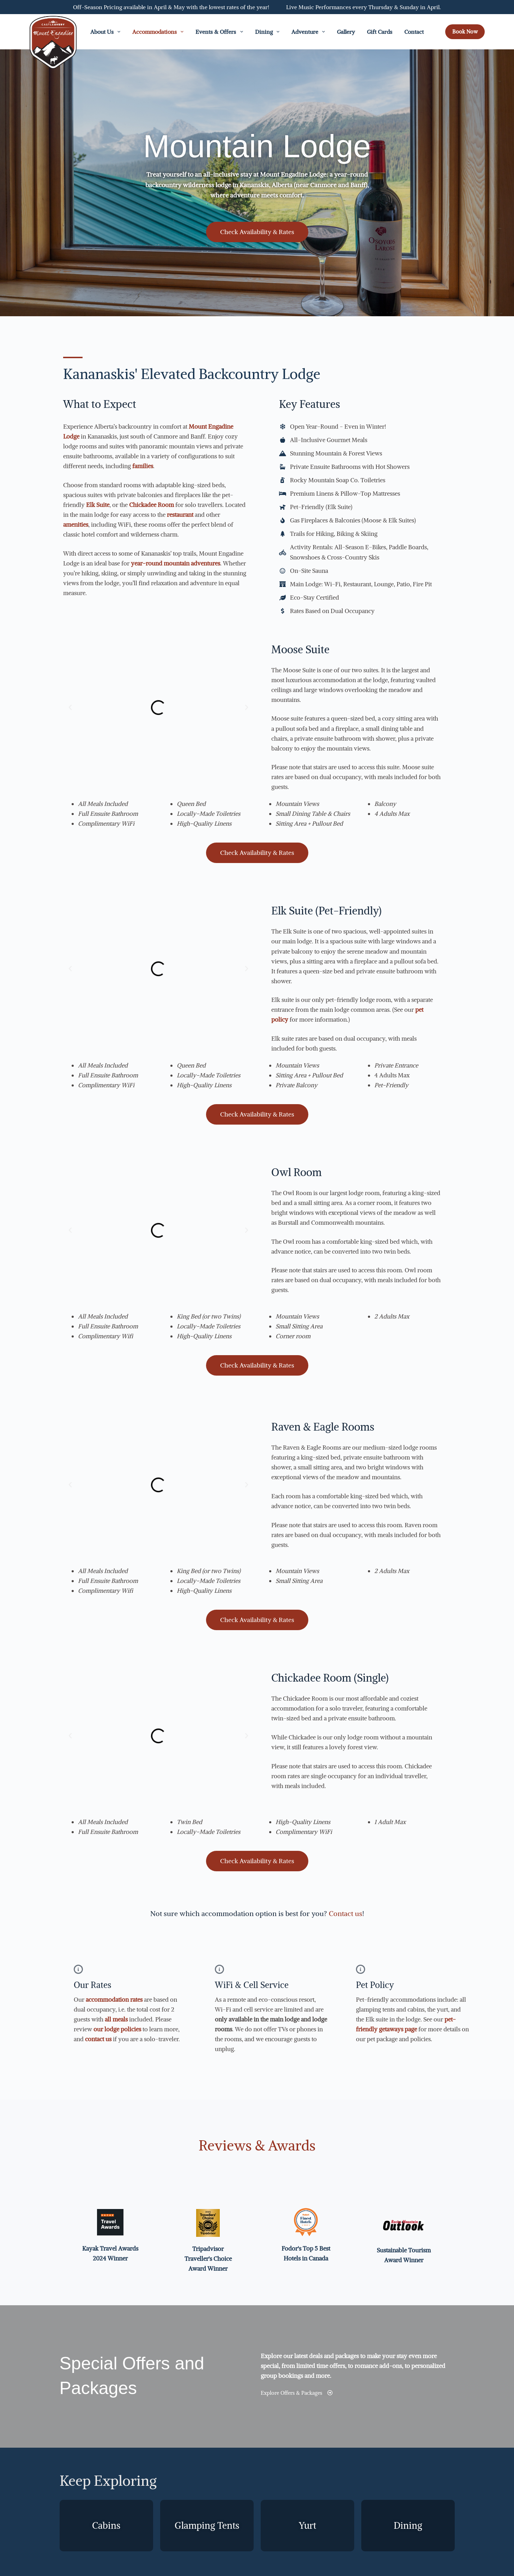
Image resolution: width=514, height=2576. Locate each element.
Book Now (465, 31)
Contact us (345, 1913)
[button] (70, 707)
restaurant (180, 515)
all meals (116, 2019)
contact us (98, 2039)
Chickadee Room (151, 505)
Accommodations (159, 31)
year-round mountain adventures (175, 563)
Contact (414, 31)
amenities (75, 524)
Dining (268, 31)
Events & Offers (220, 31)
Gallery (346, 31)
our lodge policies (117, 2029)
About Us (106, 31)
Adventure (309, 31)
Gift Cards (379, 31)
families (142, 466)
